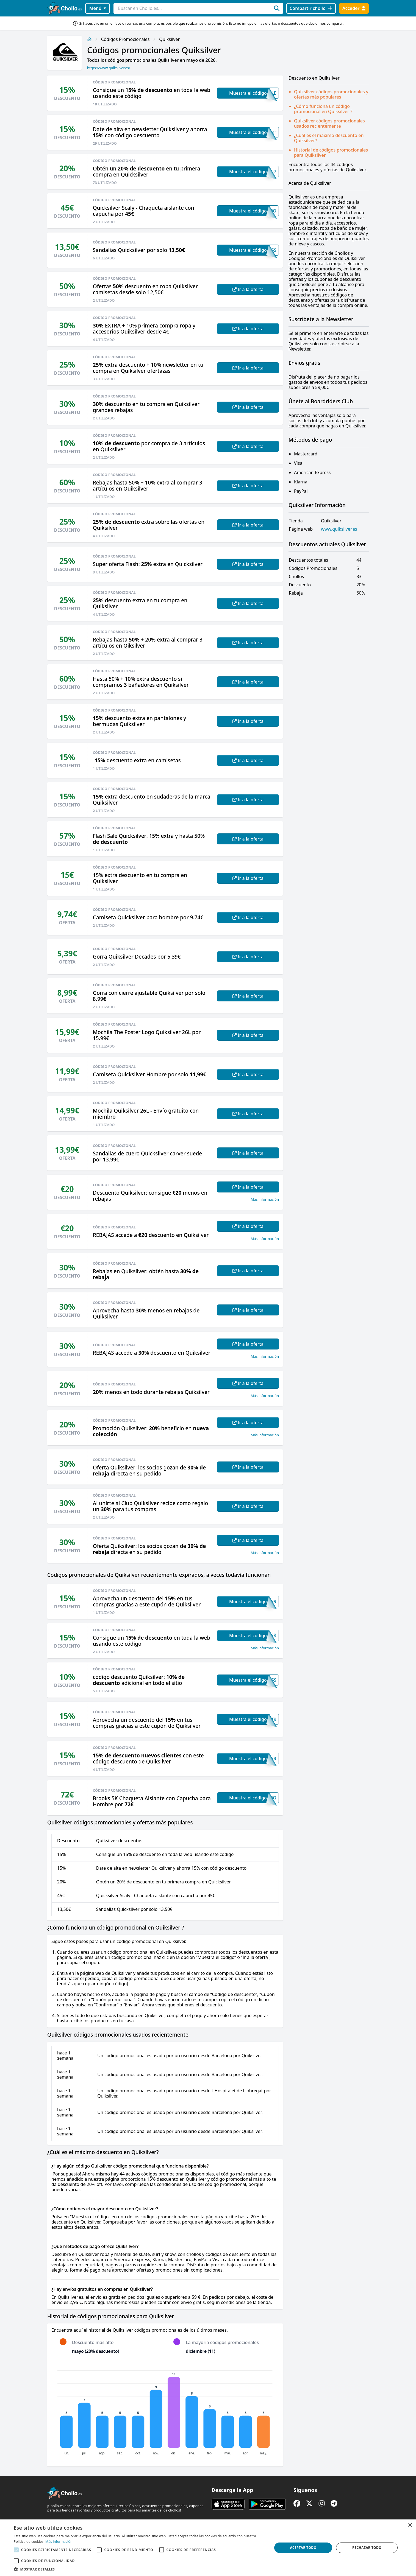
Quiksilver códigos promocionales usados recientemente (329, 123)
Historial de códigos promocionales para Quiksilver (331, 152)
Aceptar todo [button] (303, 2547)
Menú (97, 8)
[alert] (208, 2547)
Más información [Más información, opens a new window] (58, 2541)
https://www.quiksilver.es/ (108, 68)
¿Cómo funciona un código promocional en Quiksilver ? (323, 108)
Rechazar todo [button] (366, 2547)
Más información (265, 1199)
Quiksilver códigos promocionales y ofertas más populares (331, 94)
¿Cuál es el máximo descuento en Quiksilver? (329, 138)
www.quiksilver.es (339, 529)
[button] (139, 2569)
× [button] (410, 2525)
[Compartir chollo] (310, 8)
